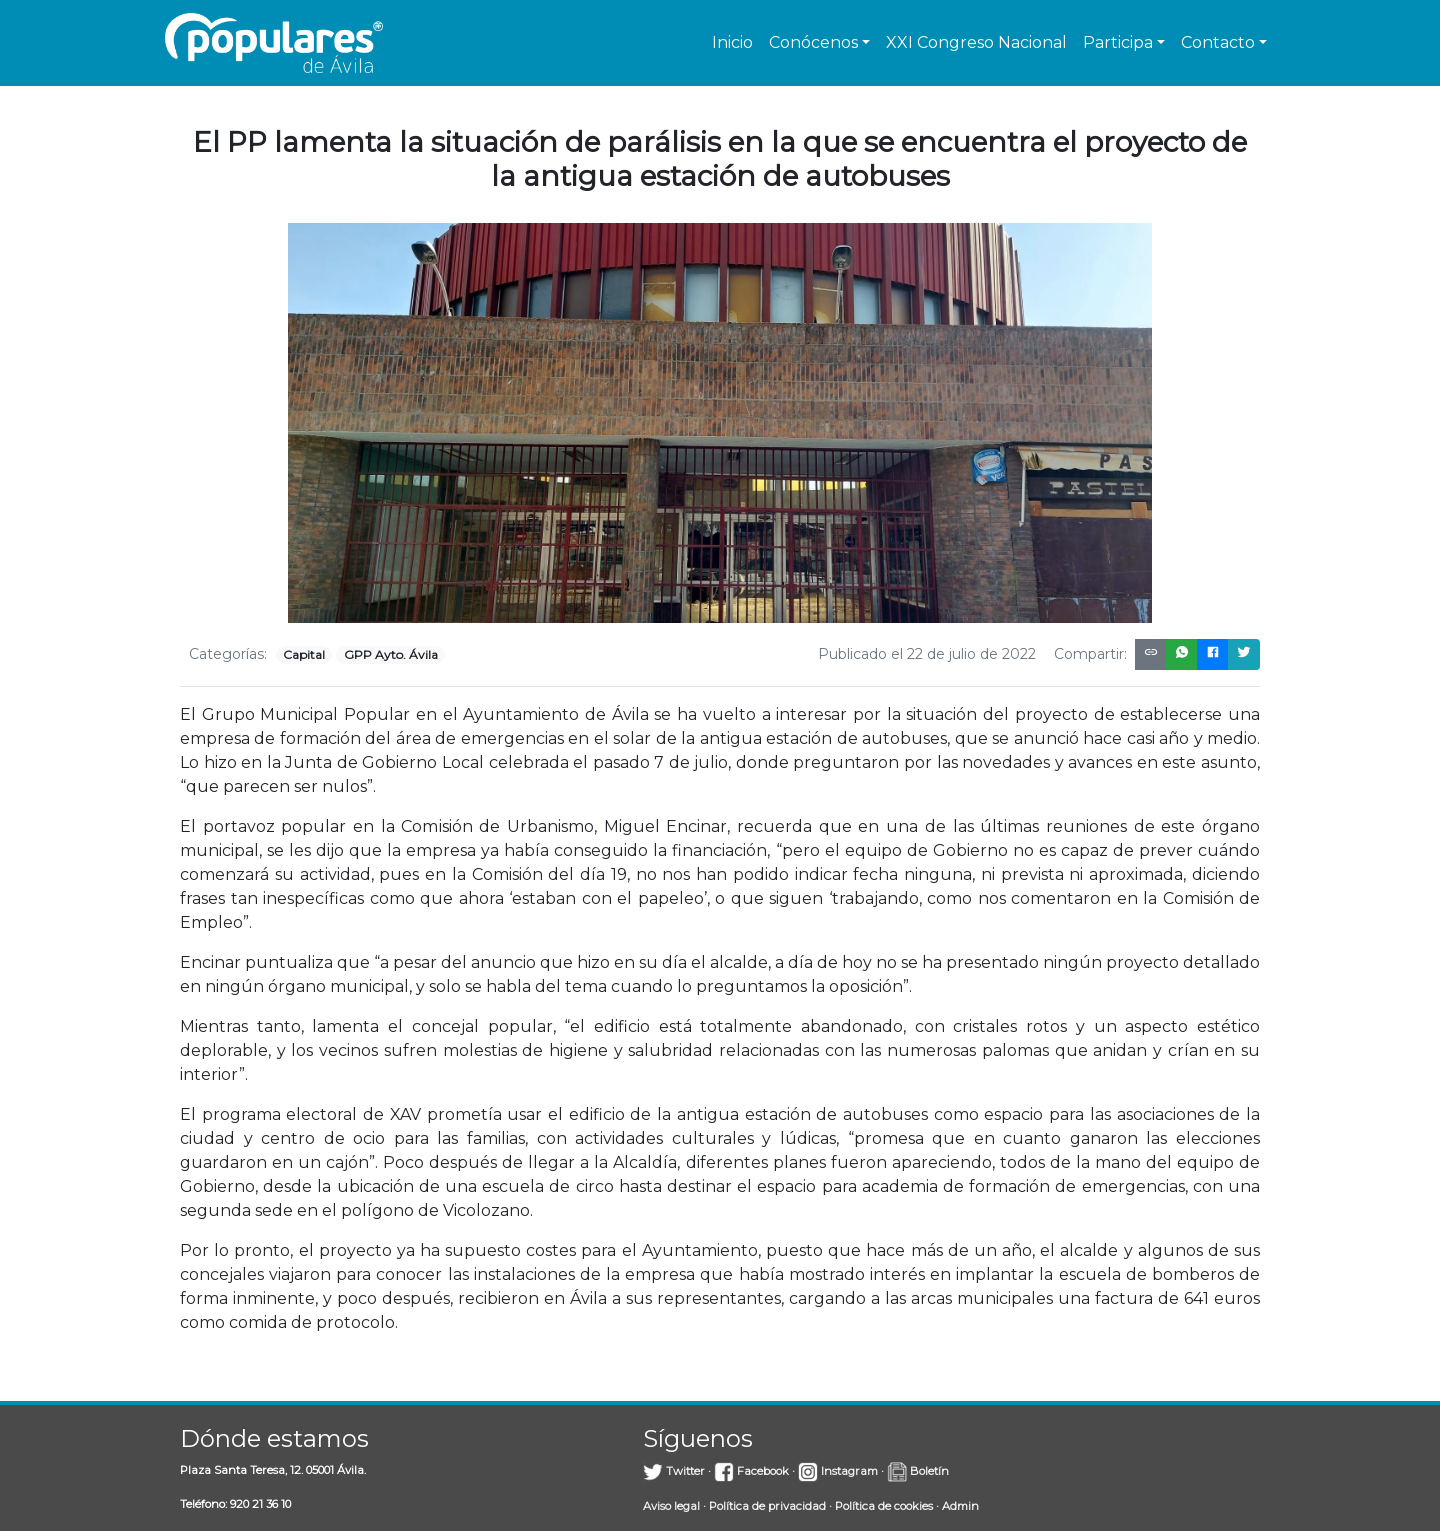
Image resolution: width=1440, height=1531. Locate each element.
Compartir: (1090, 654)
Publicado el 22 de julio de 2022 (927, 654)
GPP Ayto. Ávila (391, 654)
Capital (304, 654)
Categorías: (228, 654)
